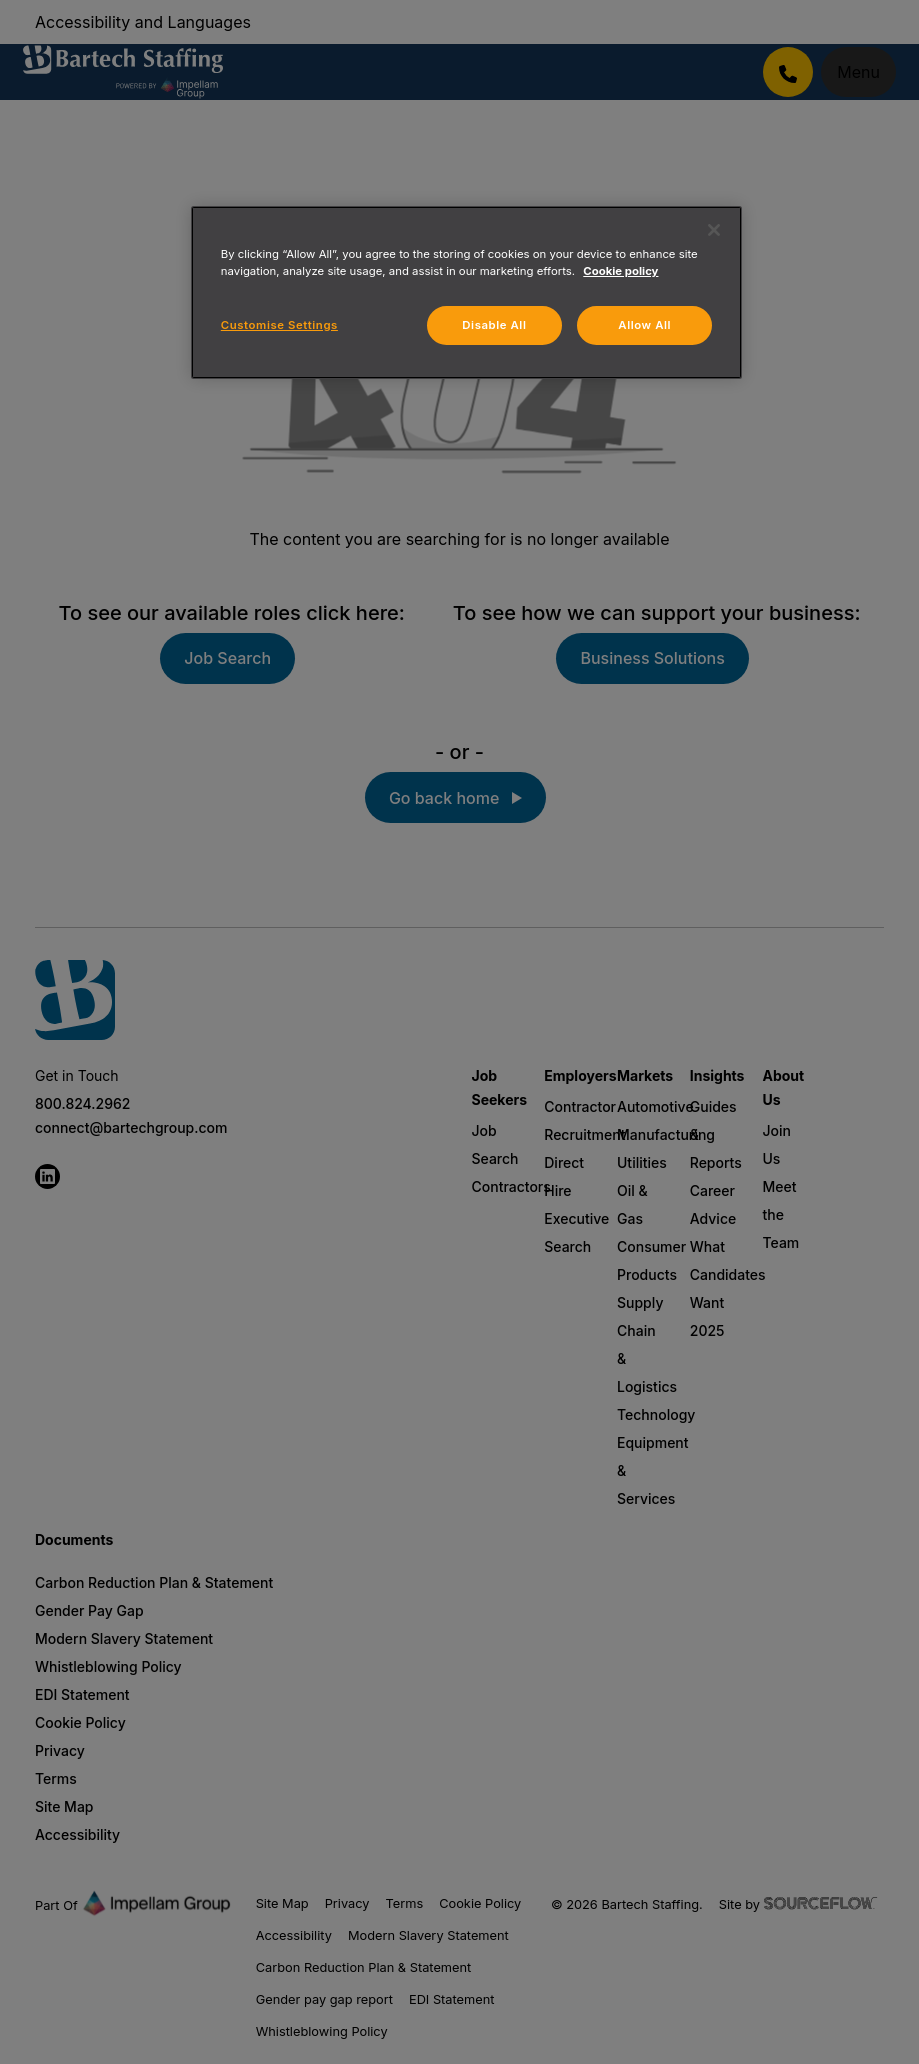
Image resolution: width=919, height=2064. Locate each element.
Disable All (494, 325)
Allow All (644, 325)
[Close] (714, 230)
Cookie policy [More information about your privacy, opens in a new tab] (620, 271)
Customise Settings (279, 325)
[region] (466, 292)
